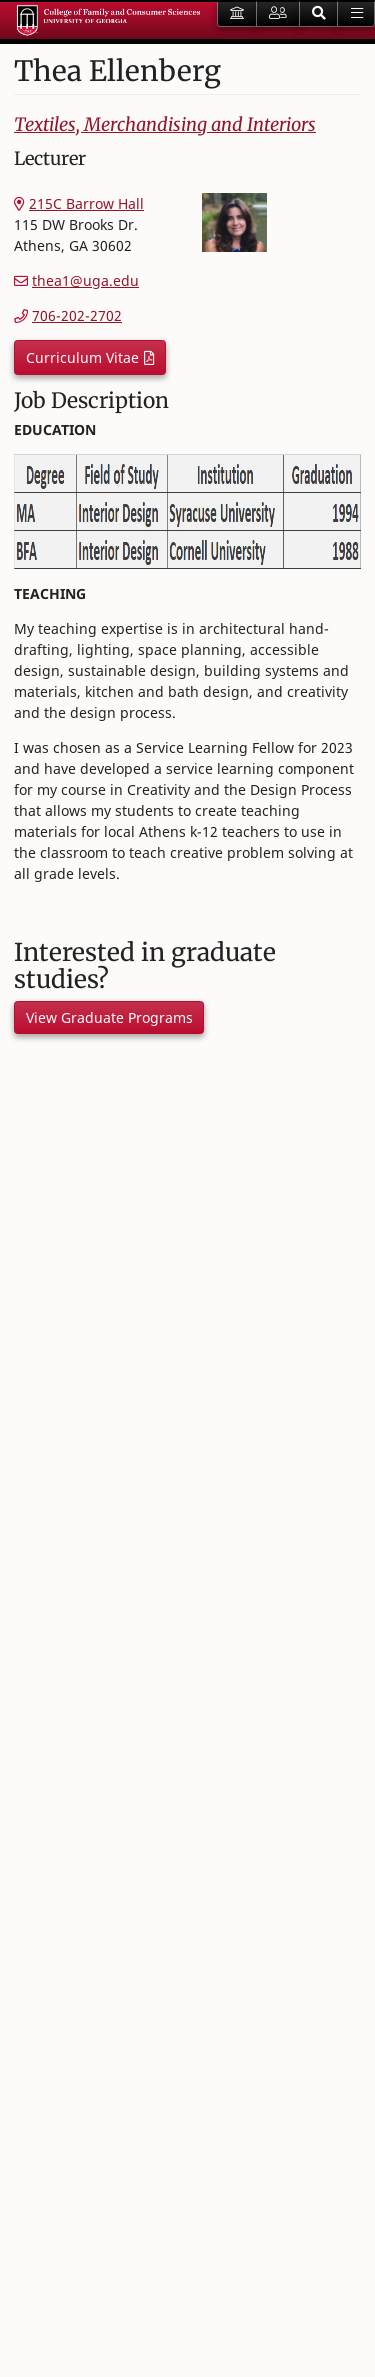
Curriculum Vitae (82, 357)
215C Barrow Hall (86, 203)
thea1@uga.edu (85, 280)
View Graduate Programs (109, 1017)
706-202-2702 (77, 315)
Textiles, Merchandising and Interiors (165, 124)
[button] (319, 14)
